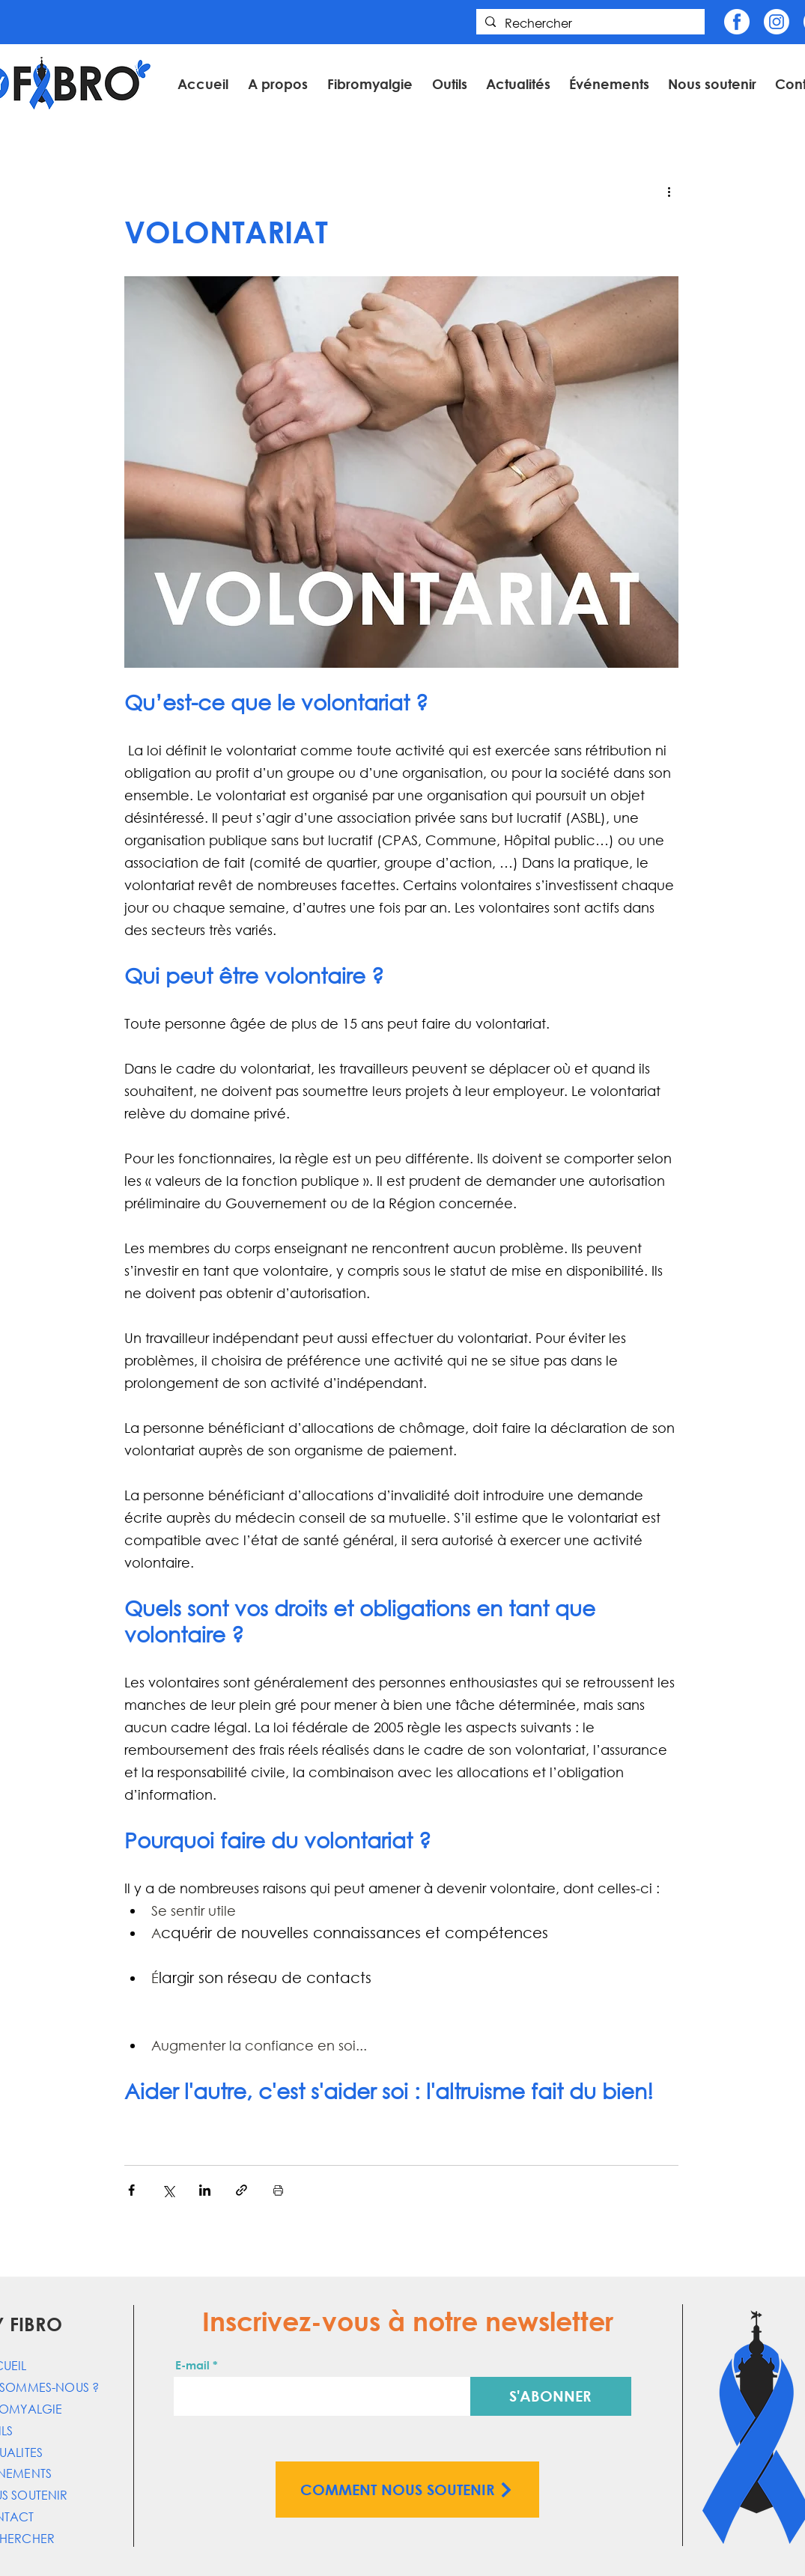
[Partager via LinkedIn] (205, 2190)
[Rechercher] (589, 23)
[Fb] (737, 21)
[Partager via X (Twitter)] (168, 2190)
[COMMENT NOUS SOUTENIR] (407, 2489)
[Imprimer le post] (278, 2190)
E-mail (192, 2365)
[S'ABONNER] (550, 2396)
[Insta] (776, 21)
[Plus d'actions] (669, 191)
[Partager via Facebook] (131, 2190)
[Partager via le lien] (241, 2190)
